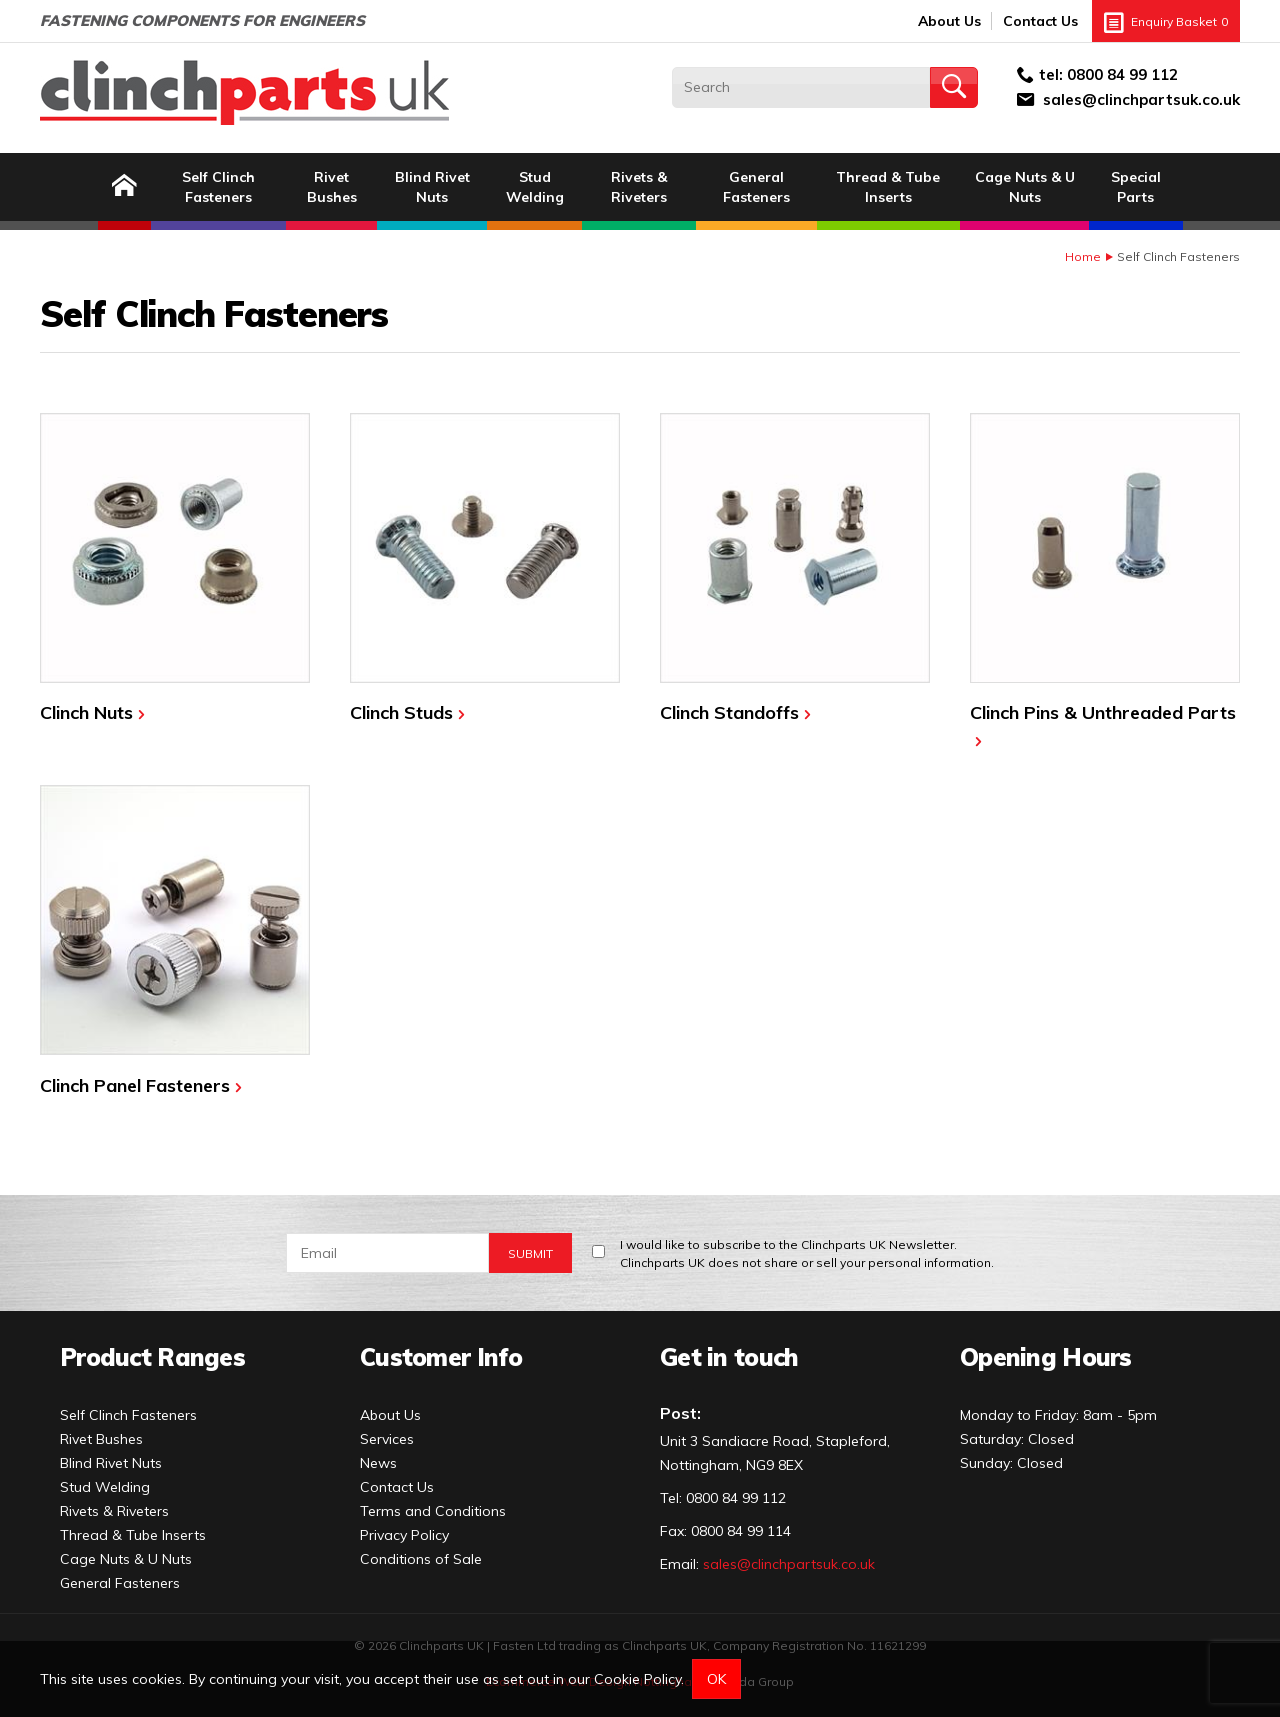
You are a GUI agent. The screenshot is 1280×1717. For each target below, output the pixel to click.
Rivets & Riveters (639, 187)
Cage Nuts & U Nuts (1025, 187)
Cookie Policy (637, 1679)
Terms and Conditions (433, 1511)
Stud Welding (535, 187)
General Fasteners (756, 187)
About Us (949, 21)
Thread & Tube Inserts (888, 187)
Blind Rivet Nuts (432, 187)
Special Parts (1136, 187)
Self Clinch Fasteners (218, 187)
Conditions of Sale (421, 1559)
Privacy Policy (404, 1535)
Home (1083, 256)
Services (387, 1439)
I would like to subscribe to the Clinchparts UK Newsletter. (807, 1254)
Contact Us (1040, 21)
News (378, 1463)
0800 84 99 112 (1122, 74)
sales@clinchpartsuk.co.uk (1141, 99)
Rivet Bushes (332, 187)
